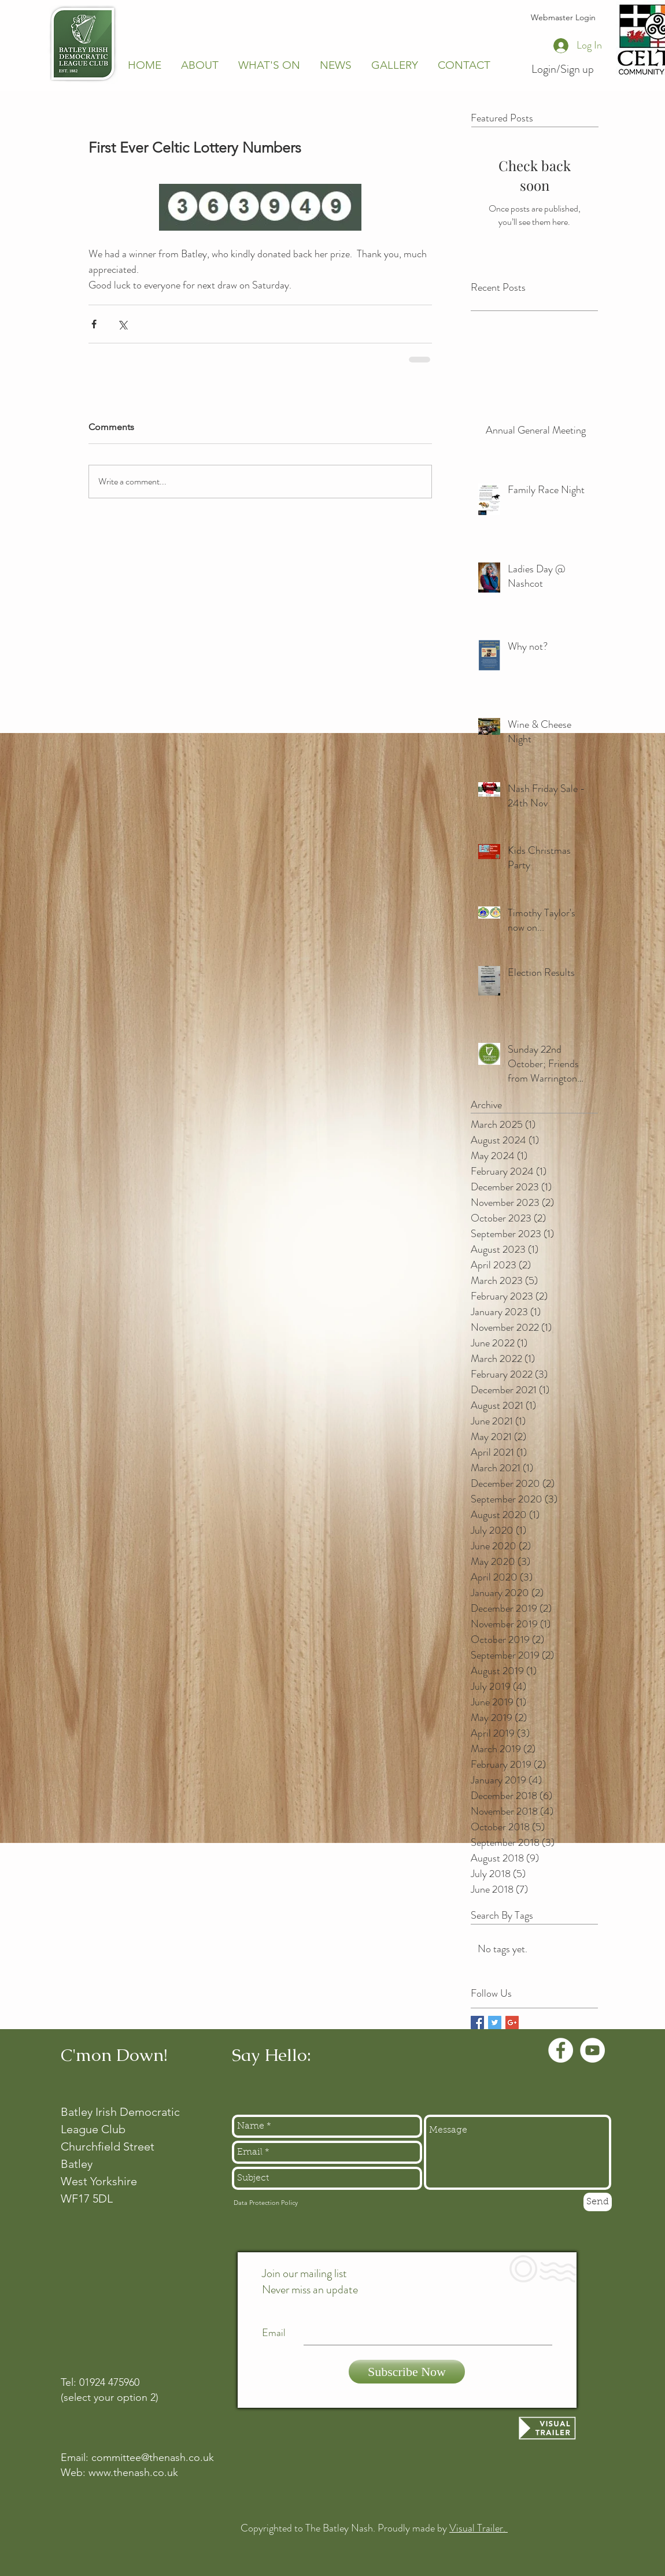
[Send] (597, 2202)
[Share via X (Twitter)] (122, 324)
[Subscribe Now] (407, 2371)
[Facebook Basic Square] (477, 2022)
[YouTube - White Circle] (592, 2050)
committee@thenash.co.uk (152, 2457)
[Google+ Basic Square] (512, 2022)
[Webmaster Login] (563, 18)
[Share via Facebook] (93, 324)
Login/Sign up (562, 69)
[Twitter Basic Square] (494, 2022)
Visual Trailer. (478, 2528)
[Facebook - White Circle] (560, 2050)
